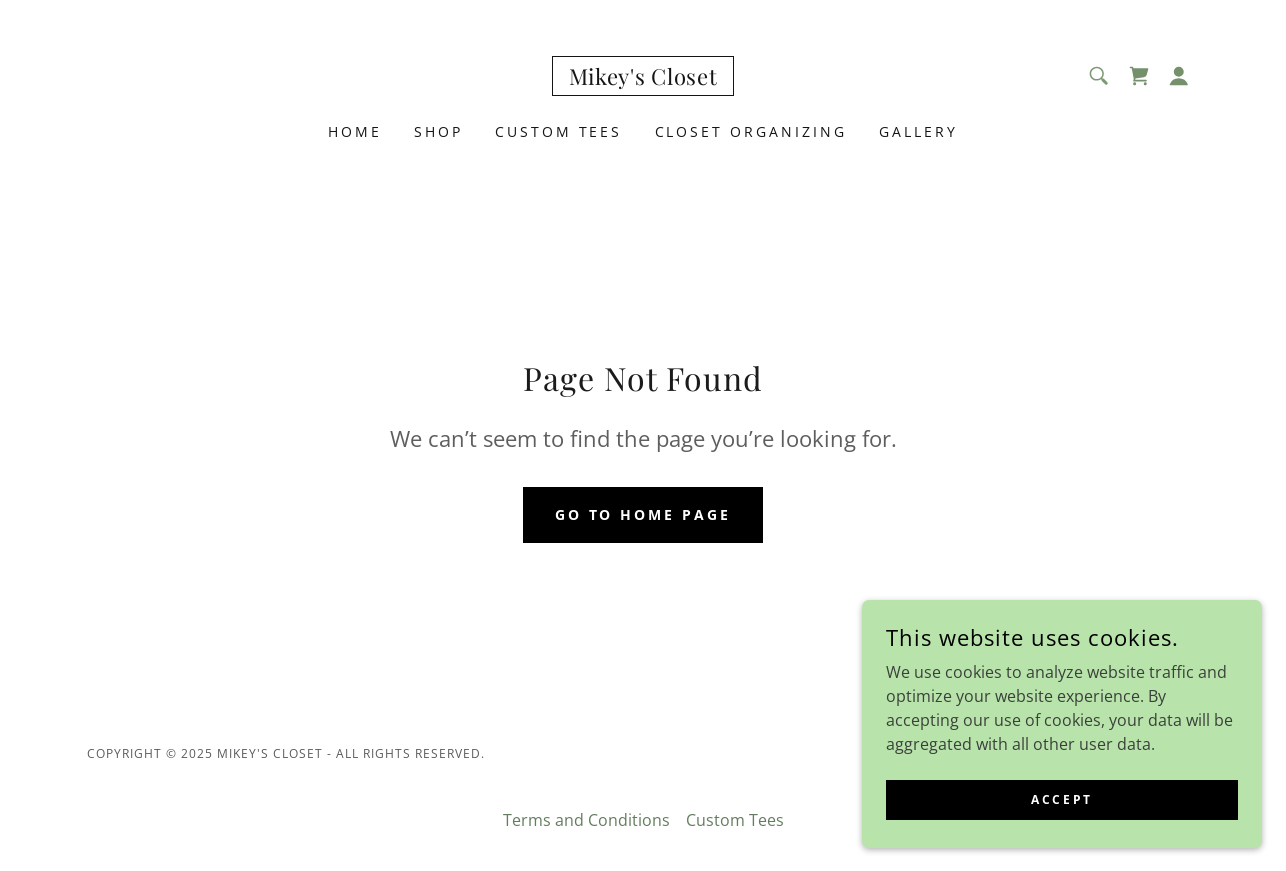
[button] (1179, 76)
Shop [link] (438, 131)
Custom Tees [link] (559, 131)
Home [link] (355, 131)
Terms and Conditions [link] (586, 820)
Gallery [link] (918, 131)
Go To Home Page (643, 514)
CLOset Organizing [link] (751, 131)
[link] (643, 79)
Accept (1061, 799)
